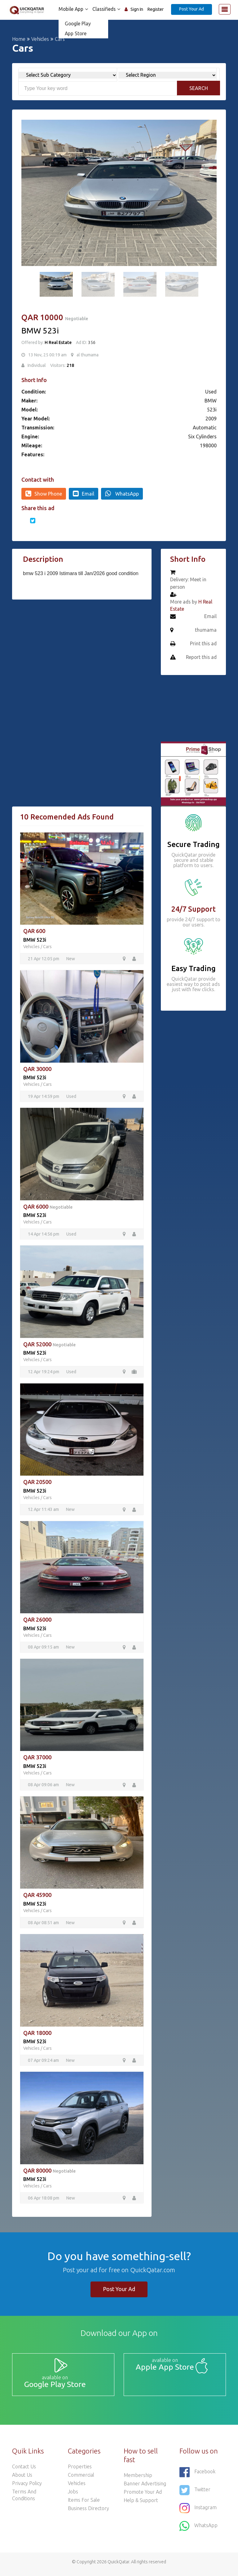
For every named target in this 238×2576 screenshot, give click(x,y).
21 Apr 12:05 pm (44, 959)
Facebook (197, 2477)
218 (70, 365)
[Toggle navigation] (225, 9)
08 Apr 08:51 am (44, 1925)
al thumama (88, 354)
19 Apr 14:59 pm (44, 1096)
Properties (80, 2471)
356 (91, 342)
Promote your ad (143, 2496)
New (70, 959)
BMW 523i (34, 940)
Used (211, 391)
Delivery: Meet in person (188, 583)
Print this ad (203, 644)
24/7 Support (193, 909)
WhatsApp (122, 493)
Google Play (76, 23)
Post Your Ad (191, 8)
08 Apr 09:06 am (44, 1787)
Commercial (81, 2479)
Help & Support (141, 2505)
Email (83, 493)
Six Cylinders (202, 436)
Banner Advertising (145, 2488)
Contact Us (24, 2471)
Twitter (194, 2495)
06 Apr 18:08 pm (44, 2201)
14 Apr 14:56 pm (44, 1234)
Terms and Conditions (24, 2499)
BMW (211, 400)
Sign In (136, 9)
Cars (47, 946)
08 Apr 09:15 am (44, 1649)
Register (156, 9)
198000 (208, 445)
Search (198, 88)
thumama (206, 630)
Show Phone (43, 493)
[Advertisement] (82, 650)
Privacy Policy (27, 2488)
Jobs (73, 2496)
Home (18, 39)
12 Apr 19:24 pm (44, 1372)
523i (212, 409)
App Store (74, 33)
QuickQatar (118, 2566)
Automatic (205, 427)
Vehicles (40, 39)
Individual (37, 365)
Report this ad (201, 657)
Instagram (198, 2512)
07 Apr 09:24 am (44, 2063)
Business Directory (88, 2513)
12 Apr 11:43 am (44, 1511)
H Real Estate (58, 342)
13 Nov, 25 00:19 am (47, 354)
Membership (138, 2480)
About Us (22, 2479)
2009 (211, 418)
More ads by (192, 605)
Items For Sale (84, 2504)
